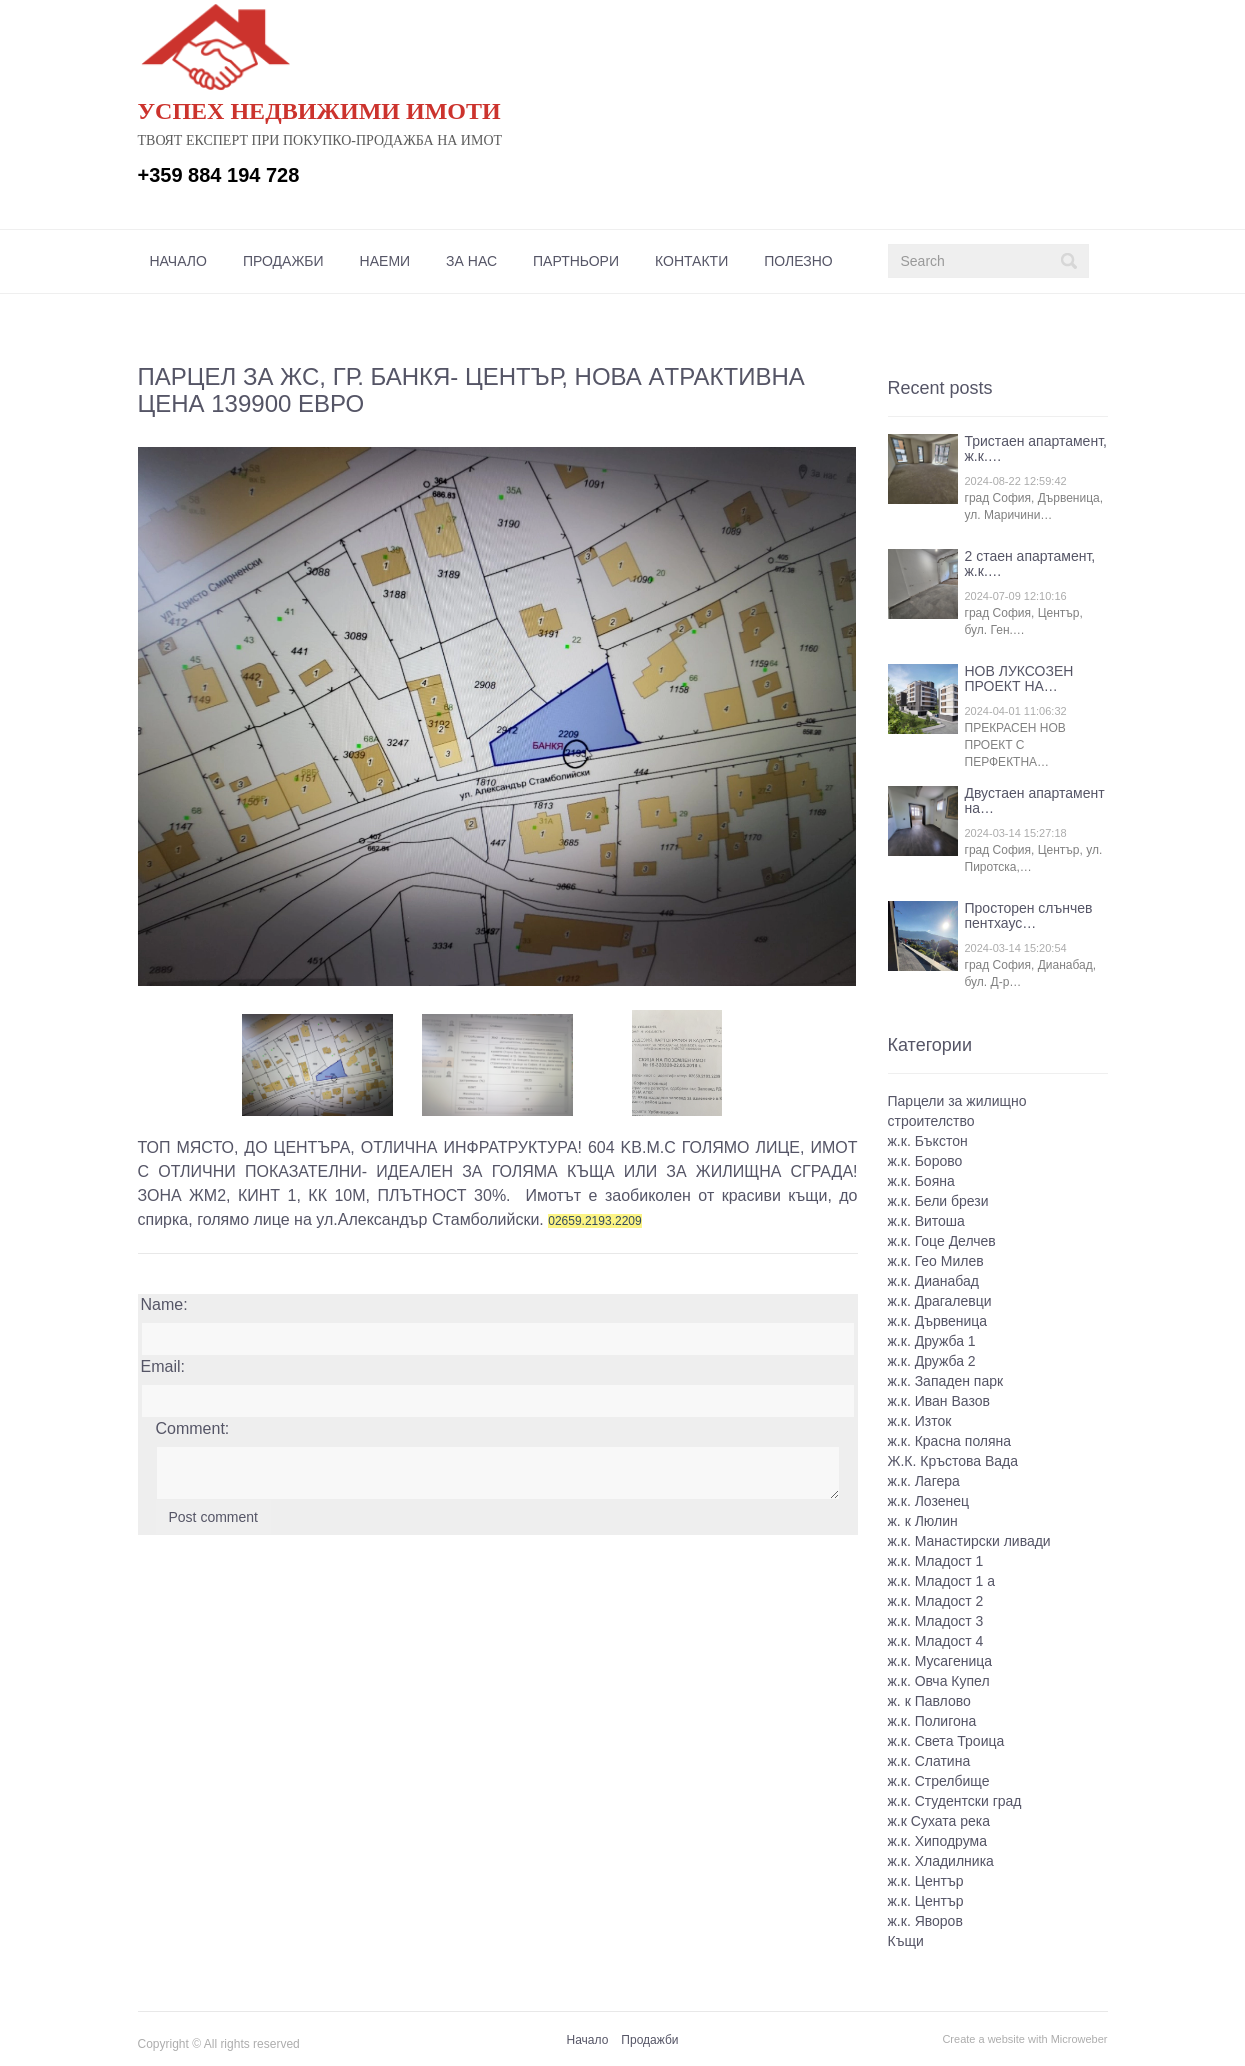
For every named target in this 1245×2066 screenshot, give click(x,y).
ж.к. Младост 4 (936, 1641)
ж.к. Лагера (924, 1481)
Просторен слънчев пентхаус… (1029, 915)
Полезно (798, 261)
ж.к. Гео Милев (936, 1261)
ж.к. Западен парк (946, 1381)
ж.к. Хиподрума (937, 1841)
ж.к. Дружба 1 (932, 1341)
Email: (163, 1366)
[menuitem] (178, 261)
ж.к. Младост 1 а (942, 1581)
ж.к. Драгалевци (940, 1301)
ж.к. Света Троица (946, 1741)
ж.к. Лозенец (929, 1501)
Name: (164, 1304)
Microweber (1079, 2039)
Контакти (691, 261)
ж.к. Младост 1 (936, 1561)
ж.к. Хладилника (941, 1861)
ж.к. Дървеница (938, 1321)
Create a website (983, 2039)
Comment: (193, 1428)
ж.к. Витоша (926, 1221)
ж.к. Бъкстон (928, 1141)
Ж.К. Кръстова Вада (953, 1461)
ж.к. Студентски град (955, 1801)
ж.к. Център (926, 1881)
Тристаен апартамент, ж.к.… (1036, 448)
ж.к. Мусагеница (940, 1661)
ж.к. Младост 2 (936, 1601)
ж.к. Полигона (932, 1721)
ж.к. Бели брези (938, 1201)
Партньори (576, 261)
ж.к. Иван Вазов (939, 1401)
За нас (471, 261)
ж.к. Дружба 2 (932, 1361)
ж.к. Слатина (929, 1761)
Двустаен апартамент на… (1035, 800)
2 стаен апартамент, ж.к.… (1030, 563)
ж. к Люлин (923, 1521)
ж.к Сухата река (939, 1821)
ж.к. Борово (925, 1161)
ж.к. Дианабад (933, 1281)
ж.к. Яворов (925, 1921)
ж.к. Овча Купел (939, 1681)
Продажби (283, 261)
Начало (178, 261)
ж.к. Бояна (921, 1181)
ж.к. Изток (920, 1421)
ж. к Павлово (929, 1701)
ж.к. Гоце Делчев (942, 1241)
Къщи (906, 1941)
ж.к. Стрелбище (939, 1781)
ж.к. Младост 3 (936, 1621)
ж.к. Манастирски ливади (969, 1541)
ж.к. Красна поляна (950, 1441)
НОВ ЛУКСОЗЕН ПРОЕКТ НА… (1019, 678)
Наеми (385, 261)
